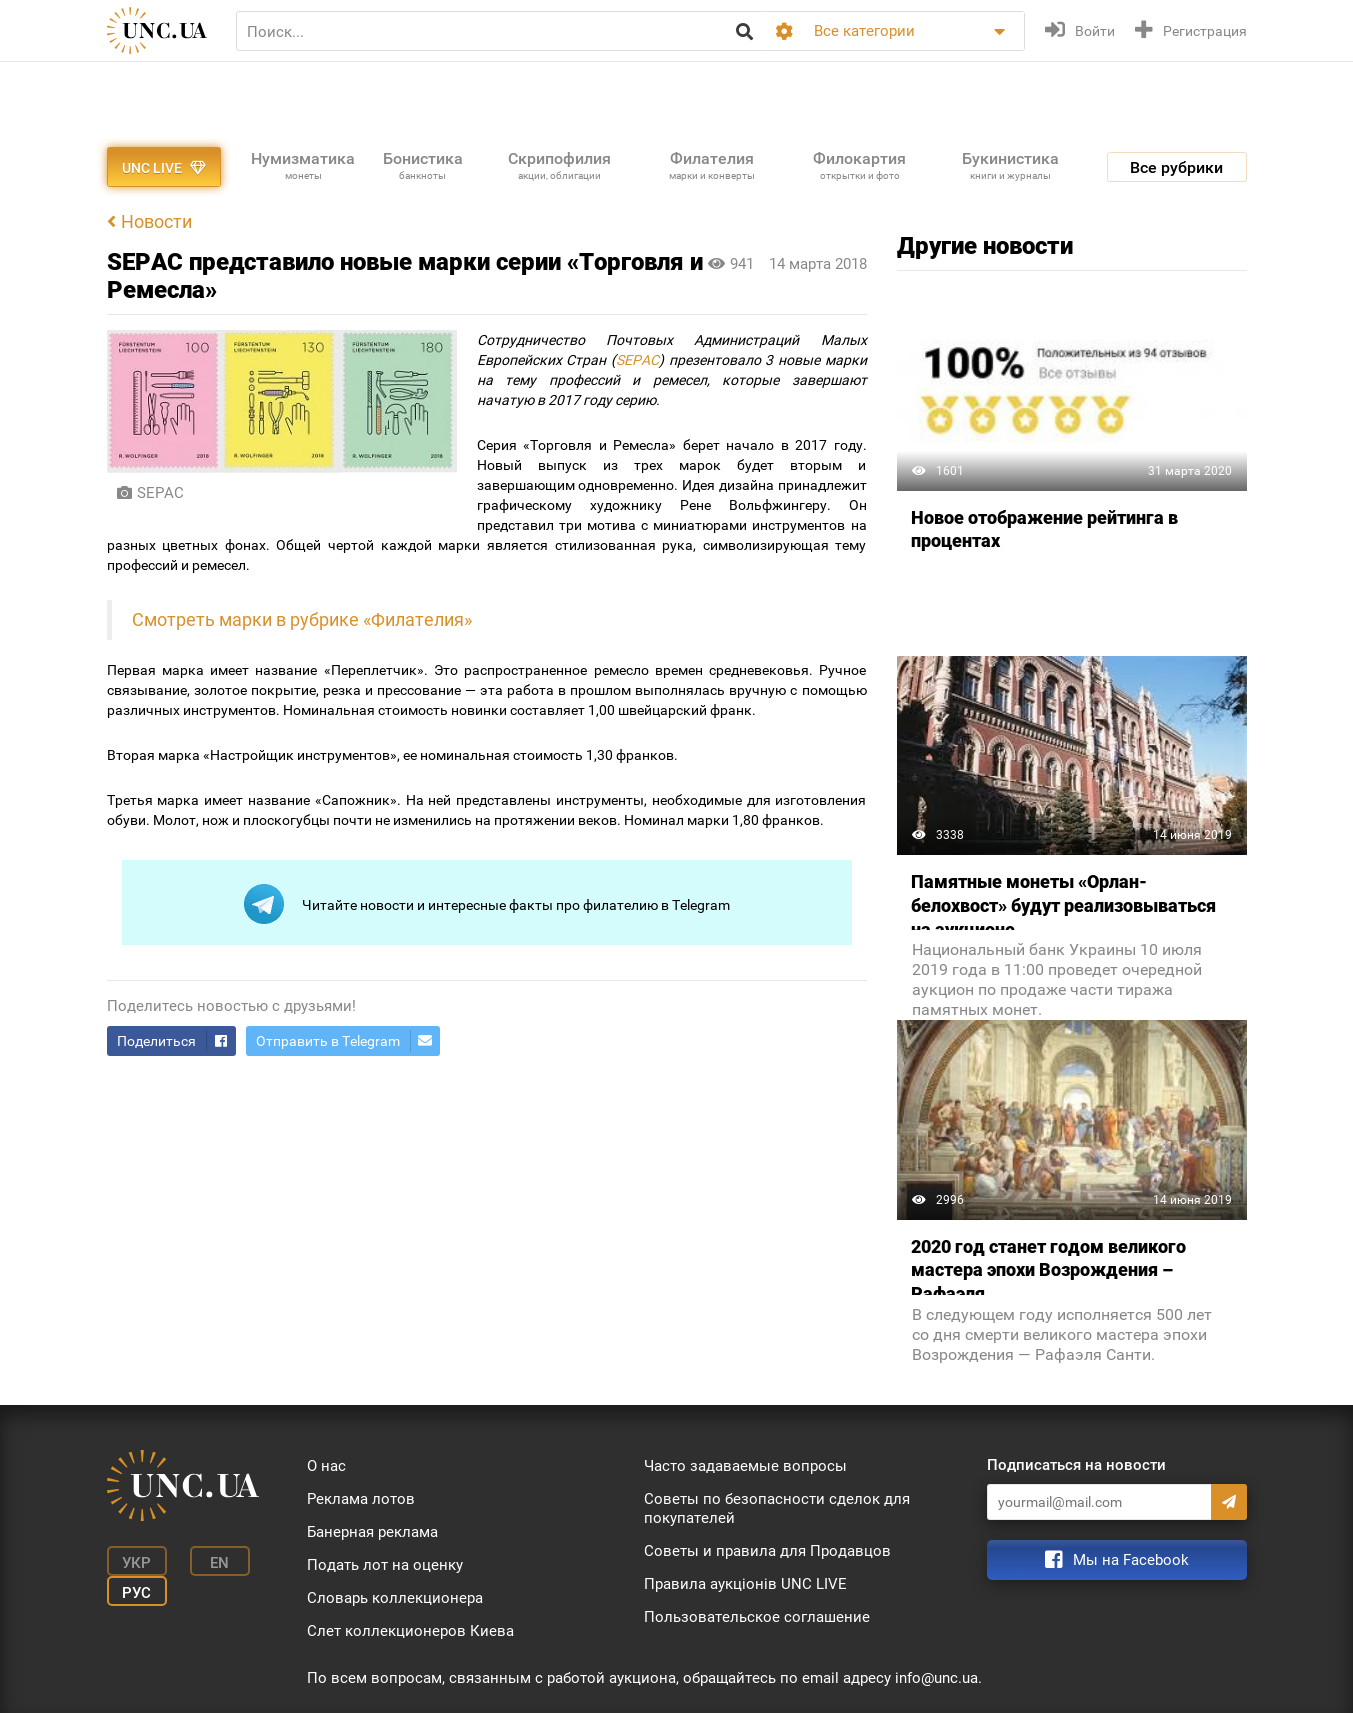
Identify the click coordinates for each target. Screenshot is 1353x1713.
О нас (326, 1466)
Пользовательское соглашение (757, 1617)
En (219, 1563)
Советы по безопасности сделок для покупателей (777, 1508)
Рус (136, 1593)
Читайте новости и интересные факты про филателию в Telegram (487, 904)
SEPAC (637, 360)
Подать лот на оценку (385, 1565)
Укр (136, 1563)
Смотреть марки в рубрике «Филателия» (302, 620)
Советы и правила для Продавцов (767, 1551)
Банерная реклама (372, 1532)
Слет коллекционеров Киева (410, 1631)
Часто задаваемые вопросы (745, 1466)
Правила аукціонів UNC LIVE (745, 1584)
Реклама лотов (361, 1499)
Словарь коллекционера (395, 1598)
